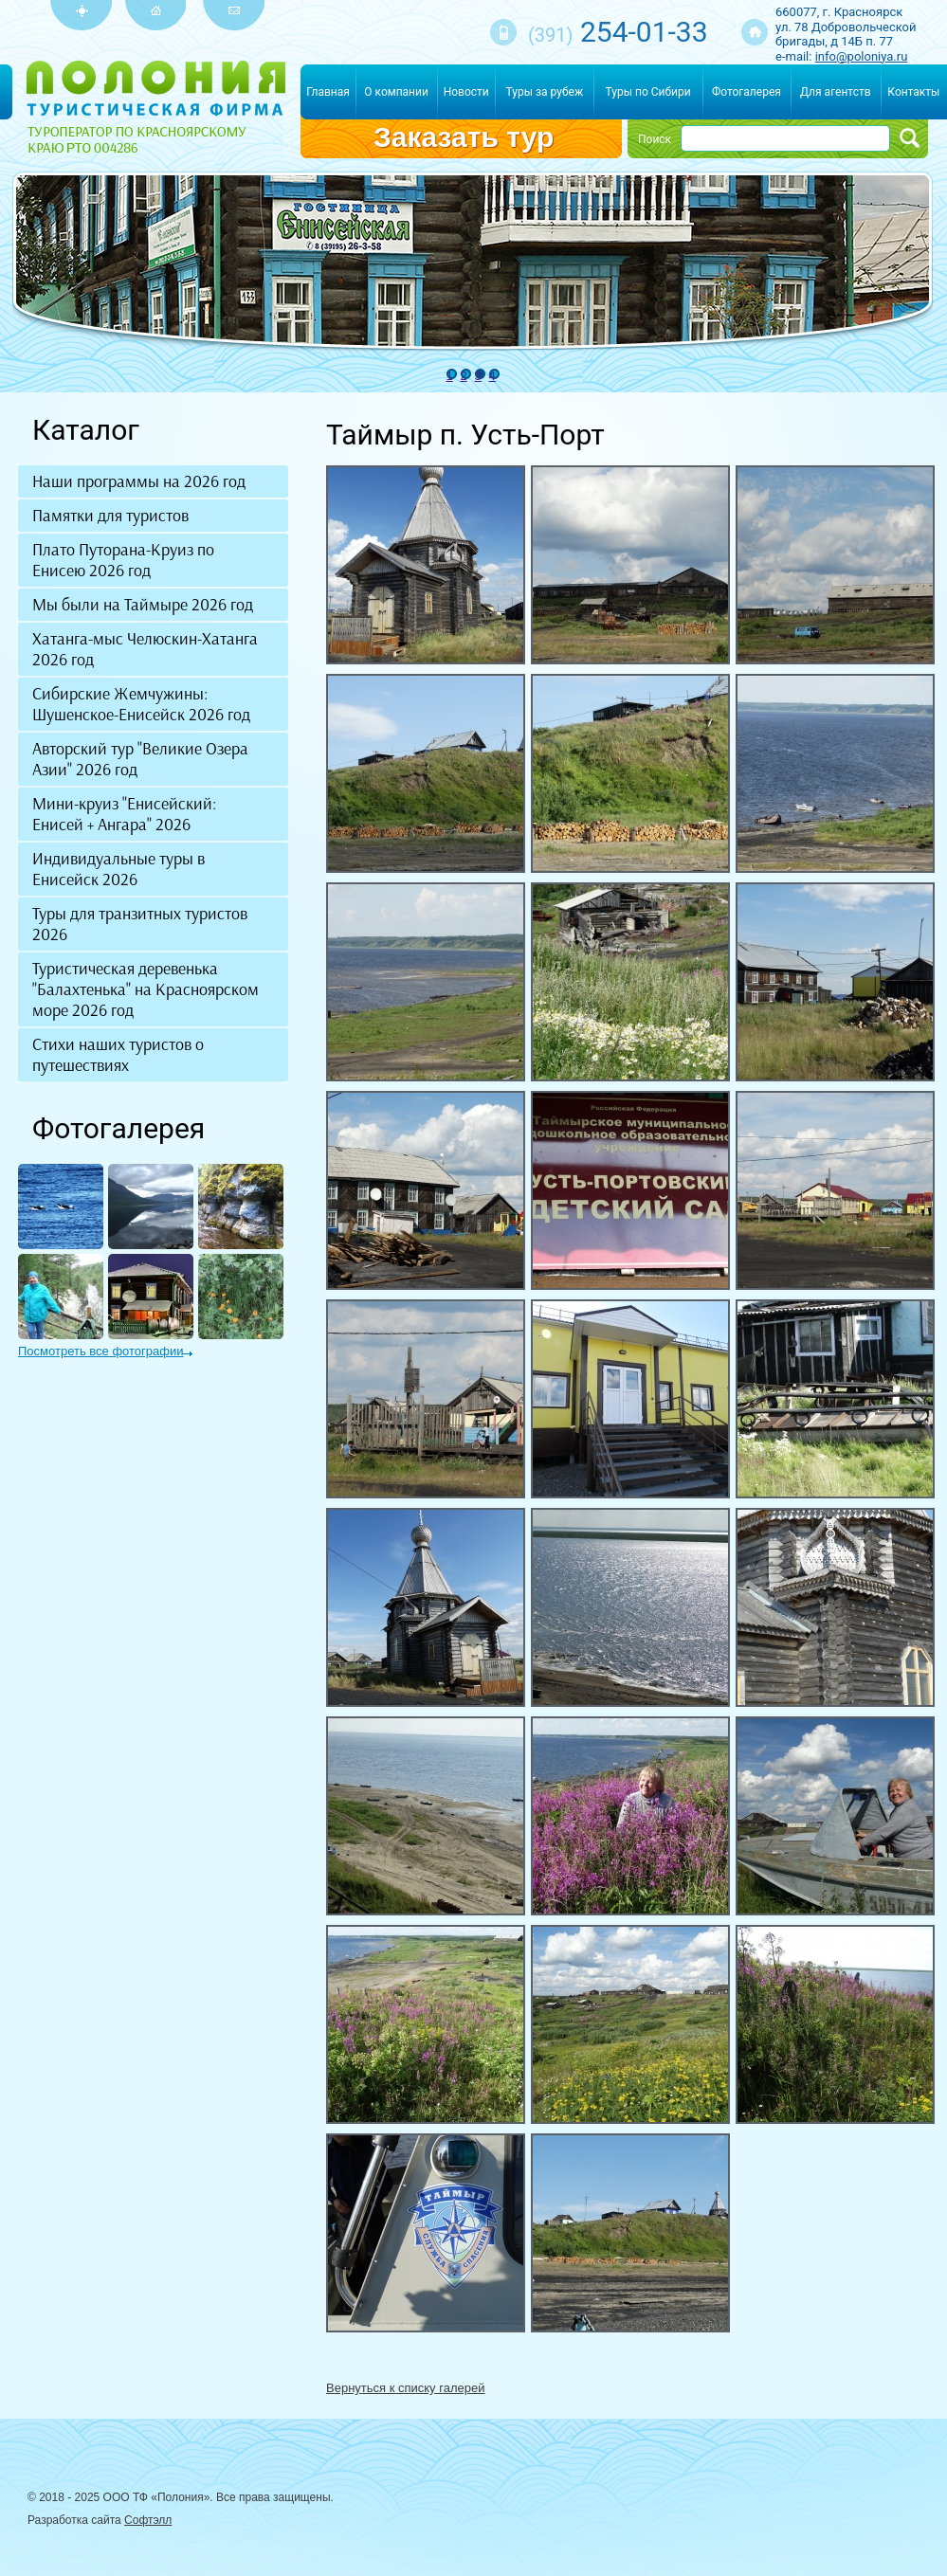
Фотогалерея (746, 92)
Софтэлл (148, 2520)
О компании (396, 92)
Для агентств (835, 92)
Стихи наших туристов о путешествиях (118, 1055)
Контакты (913, 92)
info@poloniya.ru (861, 56)
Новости (466, 92)
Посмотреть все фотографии (100, 1351)
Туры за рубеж (545, 92)
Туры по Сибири (648, 92)
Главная (328, 92)
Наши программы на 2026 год (139, 481)
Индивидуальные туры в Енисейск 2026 (118, 869)
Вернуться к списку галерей (405, 2388)
